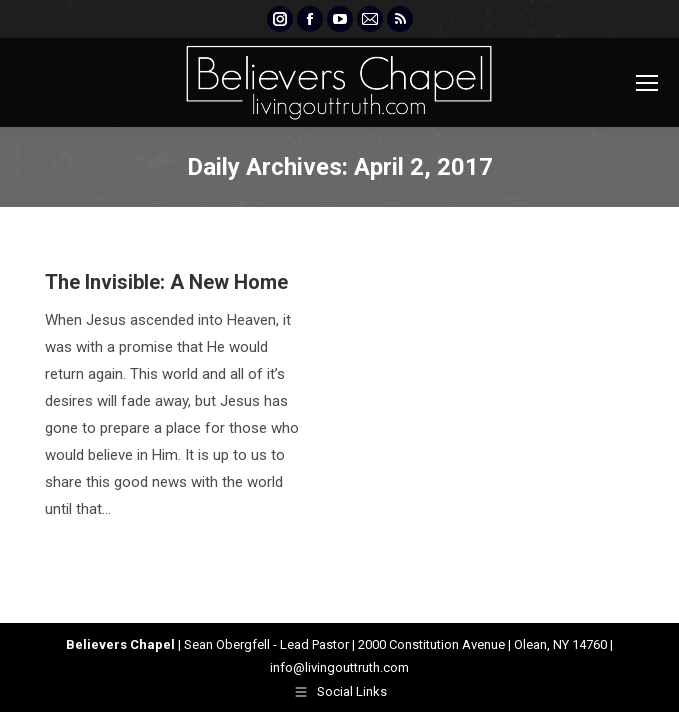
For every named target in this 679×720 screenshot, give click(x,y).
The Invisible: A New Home (166, 282)
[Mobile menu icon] (647, 83)
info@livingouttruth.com (339, 667)
